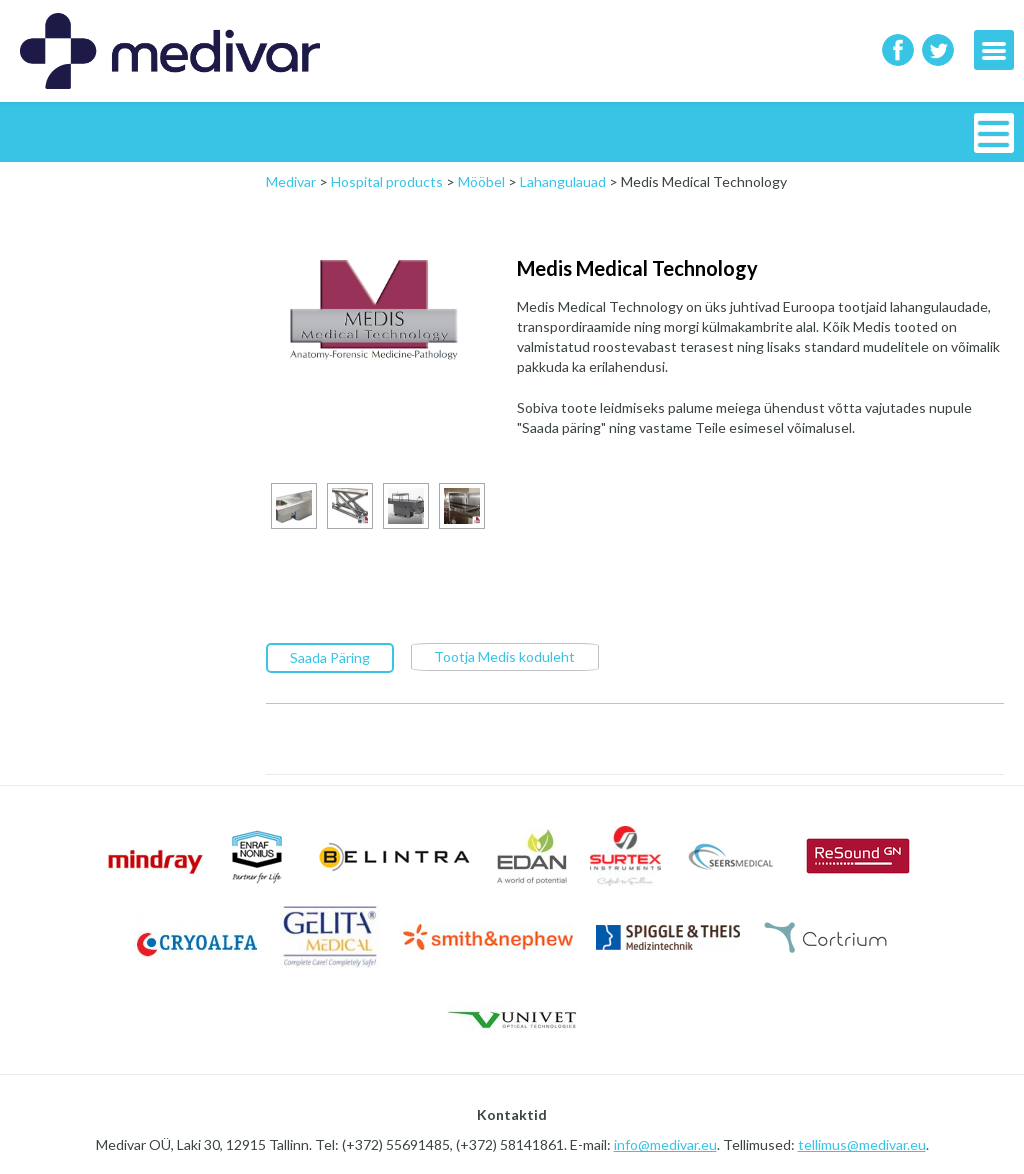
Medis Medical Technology (637, 268)
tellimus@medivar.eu (862, 1143)
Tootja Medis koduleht (504, 655)
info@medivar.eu (665, 1143)
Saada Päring (330, 656)
